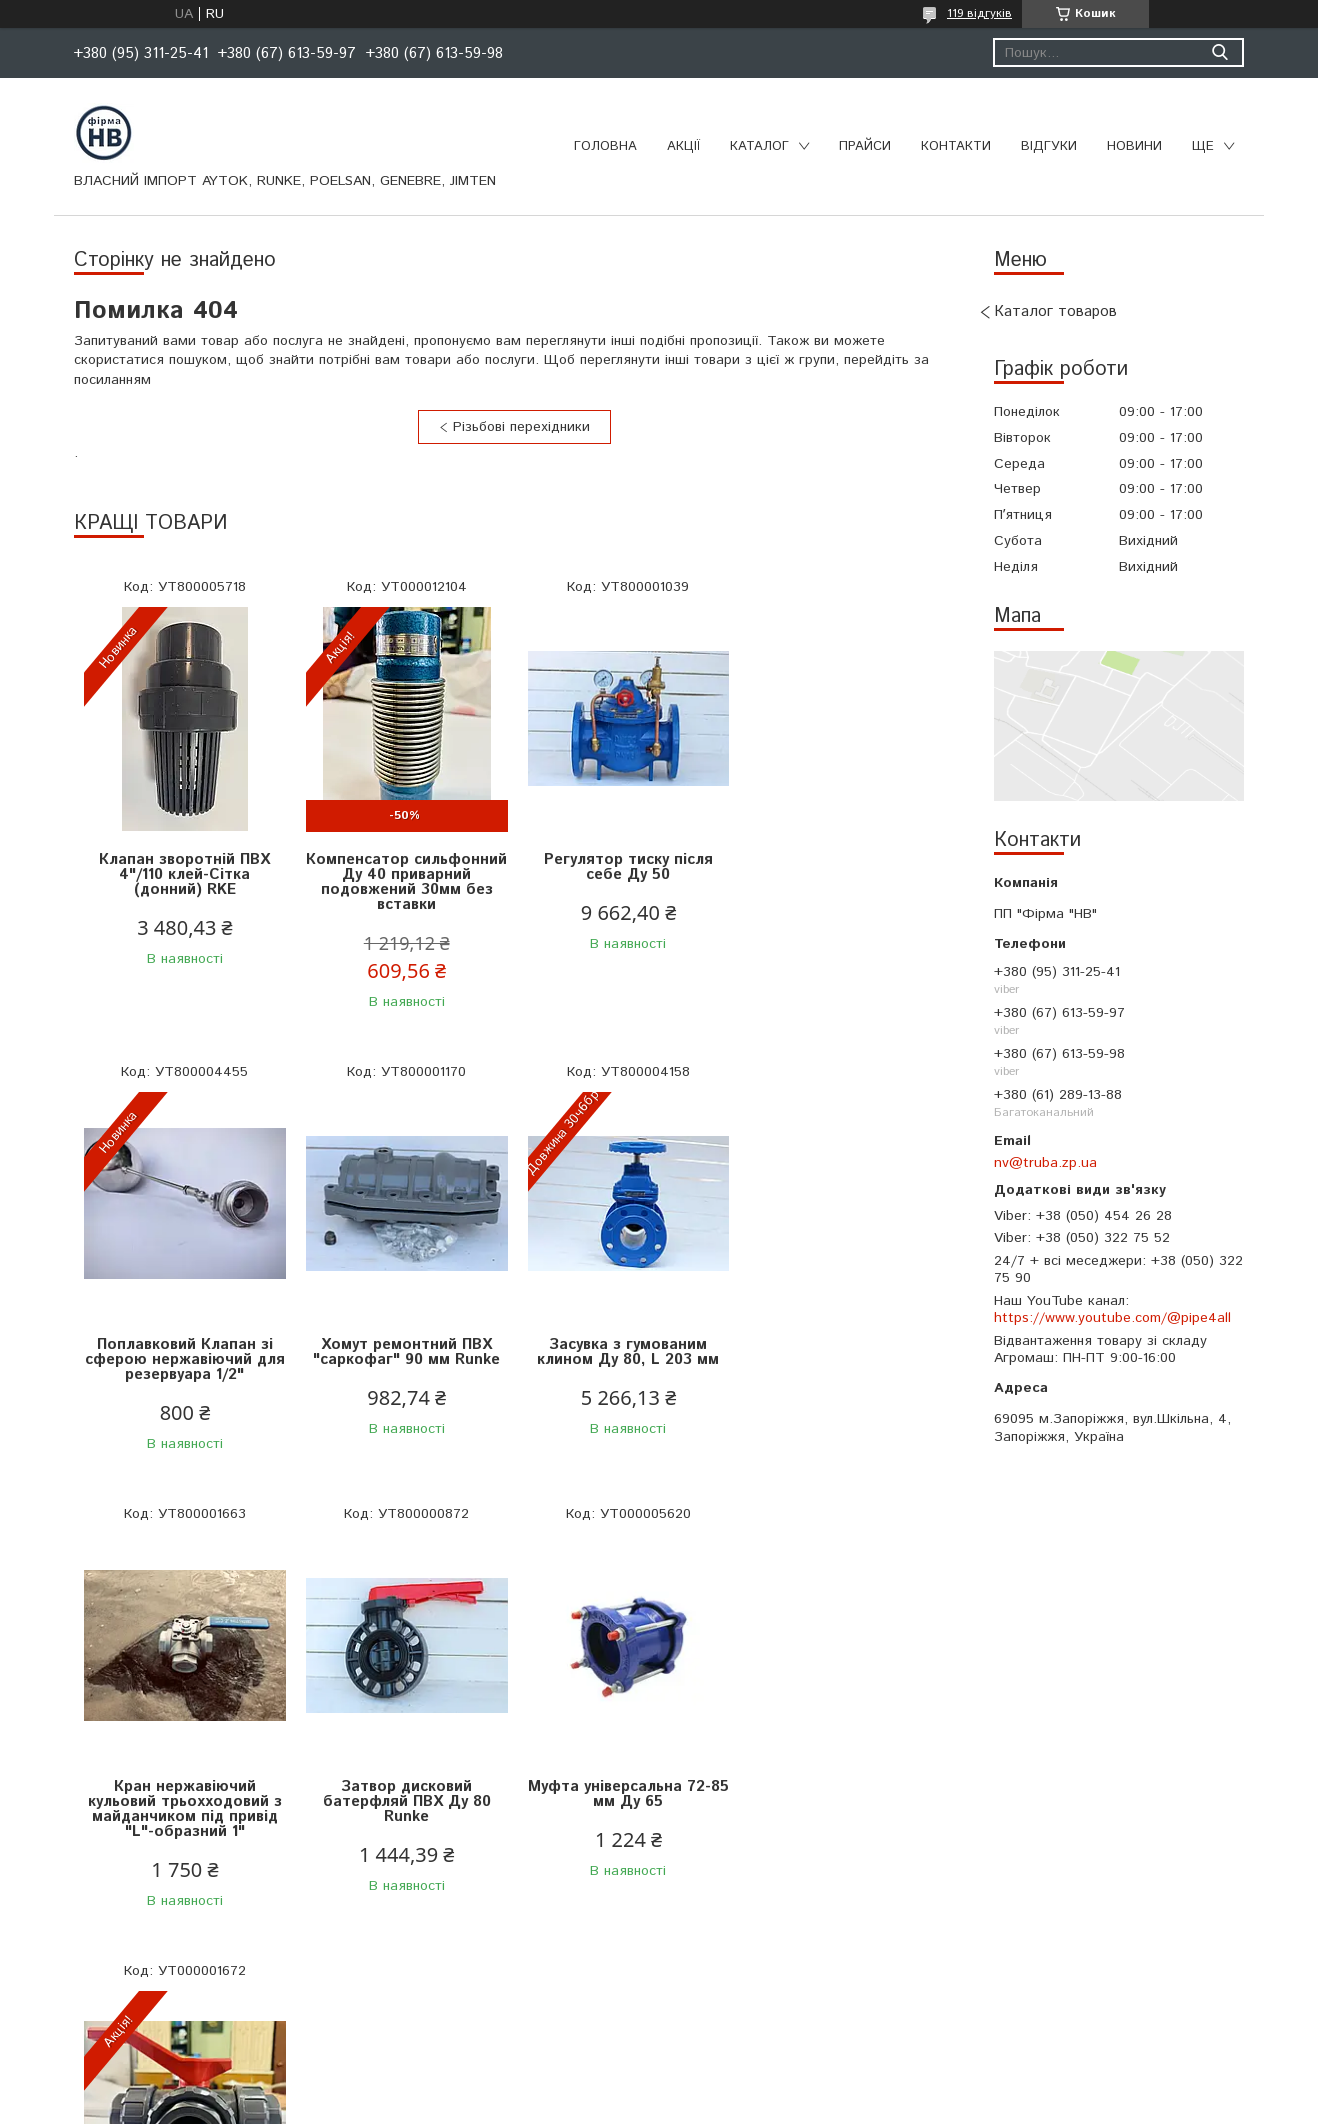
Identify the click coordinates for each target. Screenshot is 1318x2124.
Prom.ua (754, 2086)
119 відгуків (979, 13)
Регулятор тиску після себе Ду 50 (624, 867)
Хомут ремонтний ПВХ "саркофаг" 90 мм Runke (184, 1352)
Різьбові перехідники (521, 427)
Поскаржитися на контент (628, 2104)
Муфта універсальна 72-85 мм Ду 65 (184, 1809)
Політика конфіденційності (788, 2104)
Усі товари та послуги (507, 2001)
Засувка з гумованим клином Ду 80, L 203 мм (404, 1352)
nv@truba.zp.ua (1045, 1163)
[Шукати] (1219, 52)
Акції (683, 146)
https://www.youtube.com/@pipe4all (1112, 1318)
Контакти (956, 146)
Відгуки (1049, 146)
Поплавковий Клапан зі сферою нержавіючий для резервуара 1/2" (844, 874)
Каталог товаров (1055, 311)
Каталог (759, 146)
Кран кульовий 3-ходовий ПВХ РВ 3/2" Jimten (404, 1809)
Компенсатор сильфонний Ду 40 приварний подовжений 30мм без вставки (404, 882)
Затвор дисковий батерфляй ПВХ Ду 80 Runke (844, 1359)
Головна (605, 146)
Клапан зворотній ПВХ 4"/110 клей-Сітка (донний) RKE (184, 874)
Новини (1134, 146)
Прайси (865, 146)
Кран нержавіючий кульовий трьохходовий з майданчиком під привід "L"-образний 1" (624, 1367)
